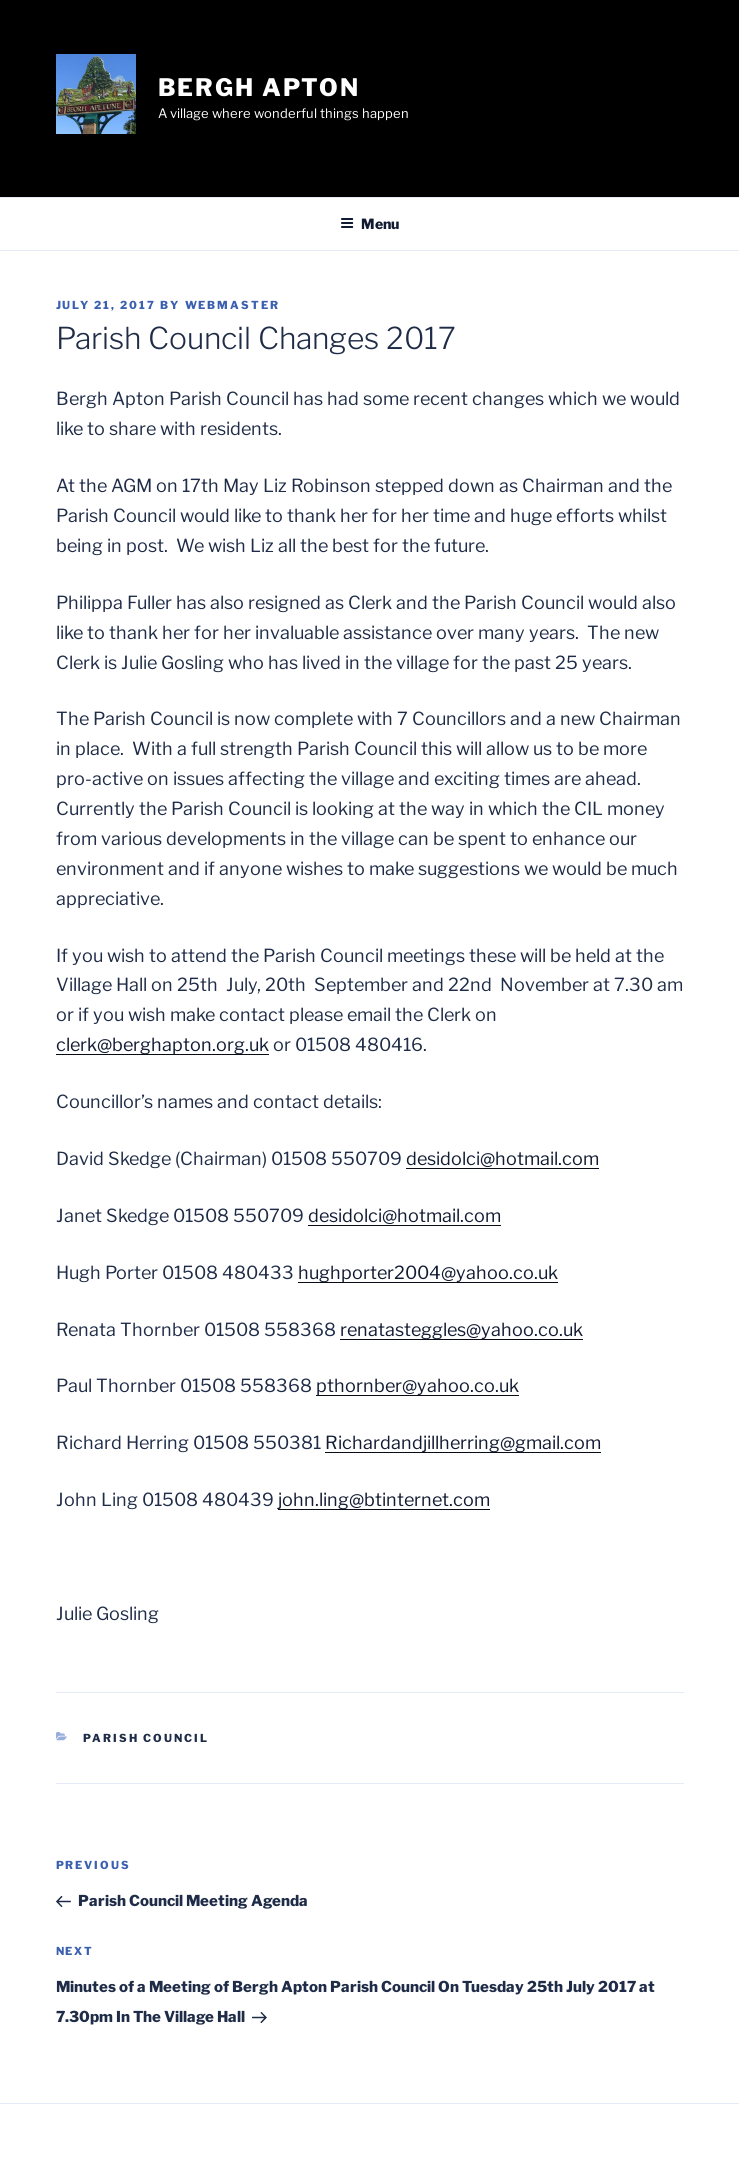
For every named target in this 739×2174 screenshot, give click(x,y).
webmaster (233, 305)
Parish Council (146, 1738)
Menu (369, 223)
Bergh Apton (259, 87)
